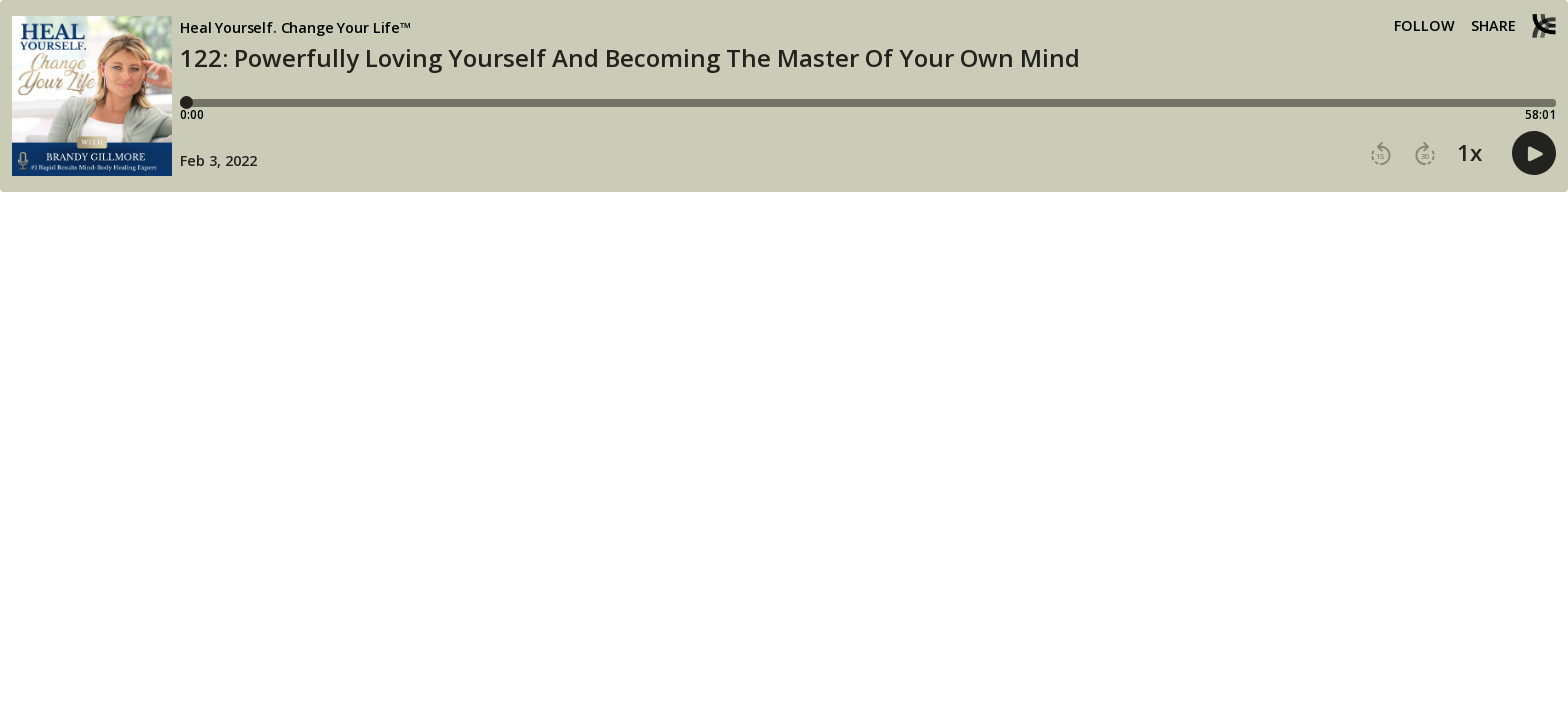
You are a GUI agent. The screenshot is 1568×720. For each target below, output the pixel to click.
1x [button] (1469, 153)
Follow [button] (1424, 26)
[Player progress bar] (868, 103)
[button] (1381, 154)
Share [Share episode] (1493, 26)
